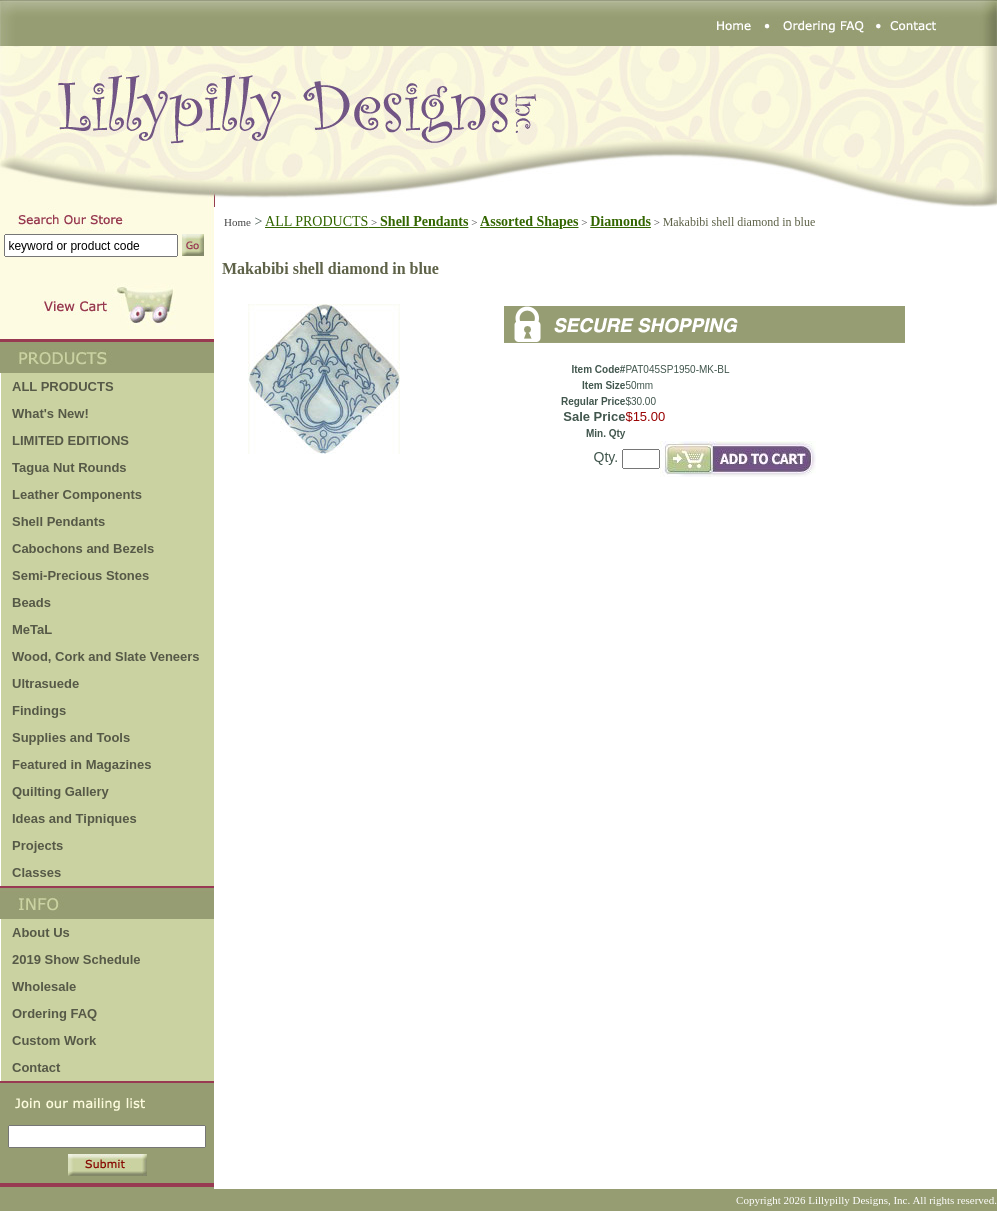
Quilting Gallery (60, 791)
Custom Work (54, 1040)
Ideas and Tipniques (74, 818)
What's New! (50, 413)
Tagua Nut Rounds (69, 467)
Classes (36, 872)
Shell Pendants (58, 521)
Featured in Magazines (81, 764)
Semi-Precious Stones (80, 575)
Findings (39, 710)
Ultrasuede (45, 683)
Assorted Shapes (529, 221)
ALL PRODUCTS (322, 221)
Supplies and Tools (71, 737)
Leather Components (77, 494)
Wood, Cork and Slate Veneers (106, 656)
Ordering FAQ (54, 1013)
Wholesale (44, 986)
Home (237, 222)
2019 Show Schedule (76, 959)
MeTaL (32, 629)
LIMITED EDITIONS (70, 440)
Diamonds (620, 221)
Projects (37, 845)
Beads (31, 602)
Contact (36, 1067)
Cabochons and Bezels (83, 548)
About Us (41, 932)
